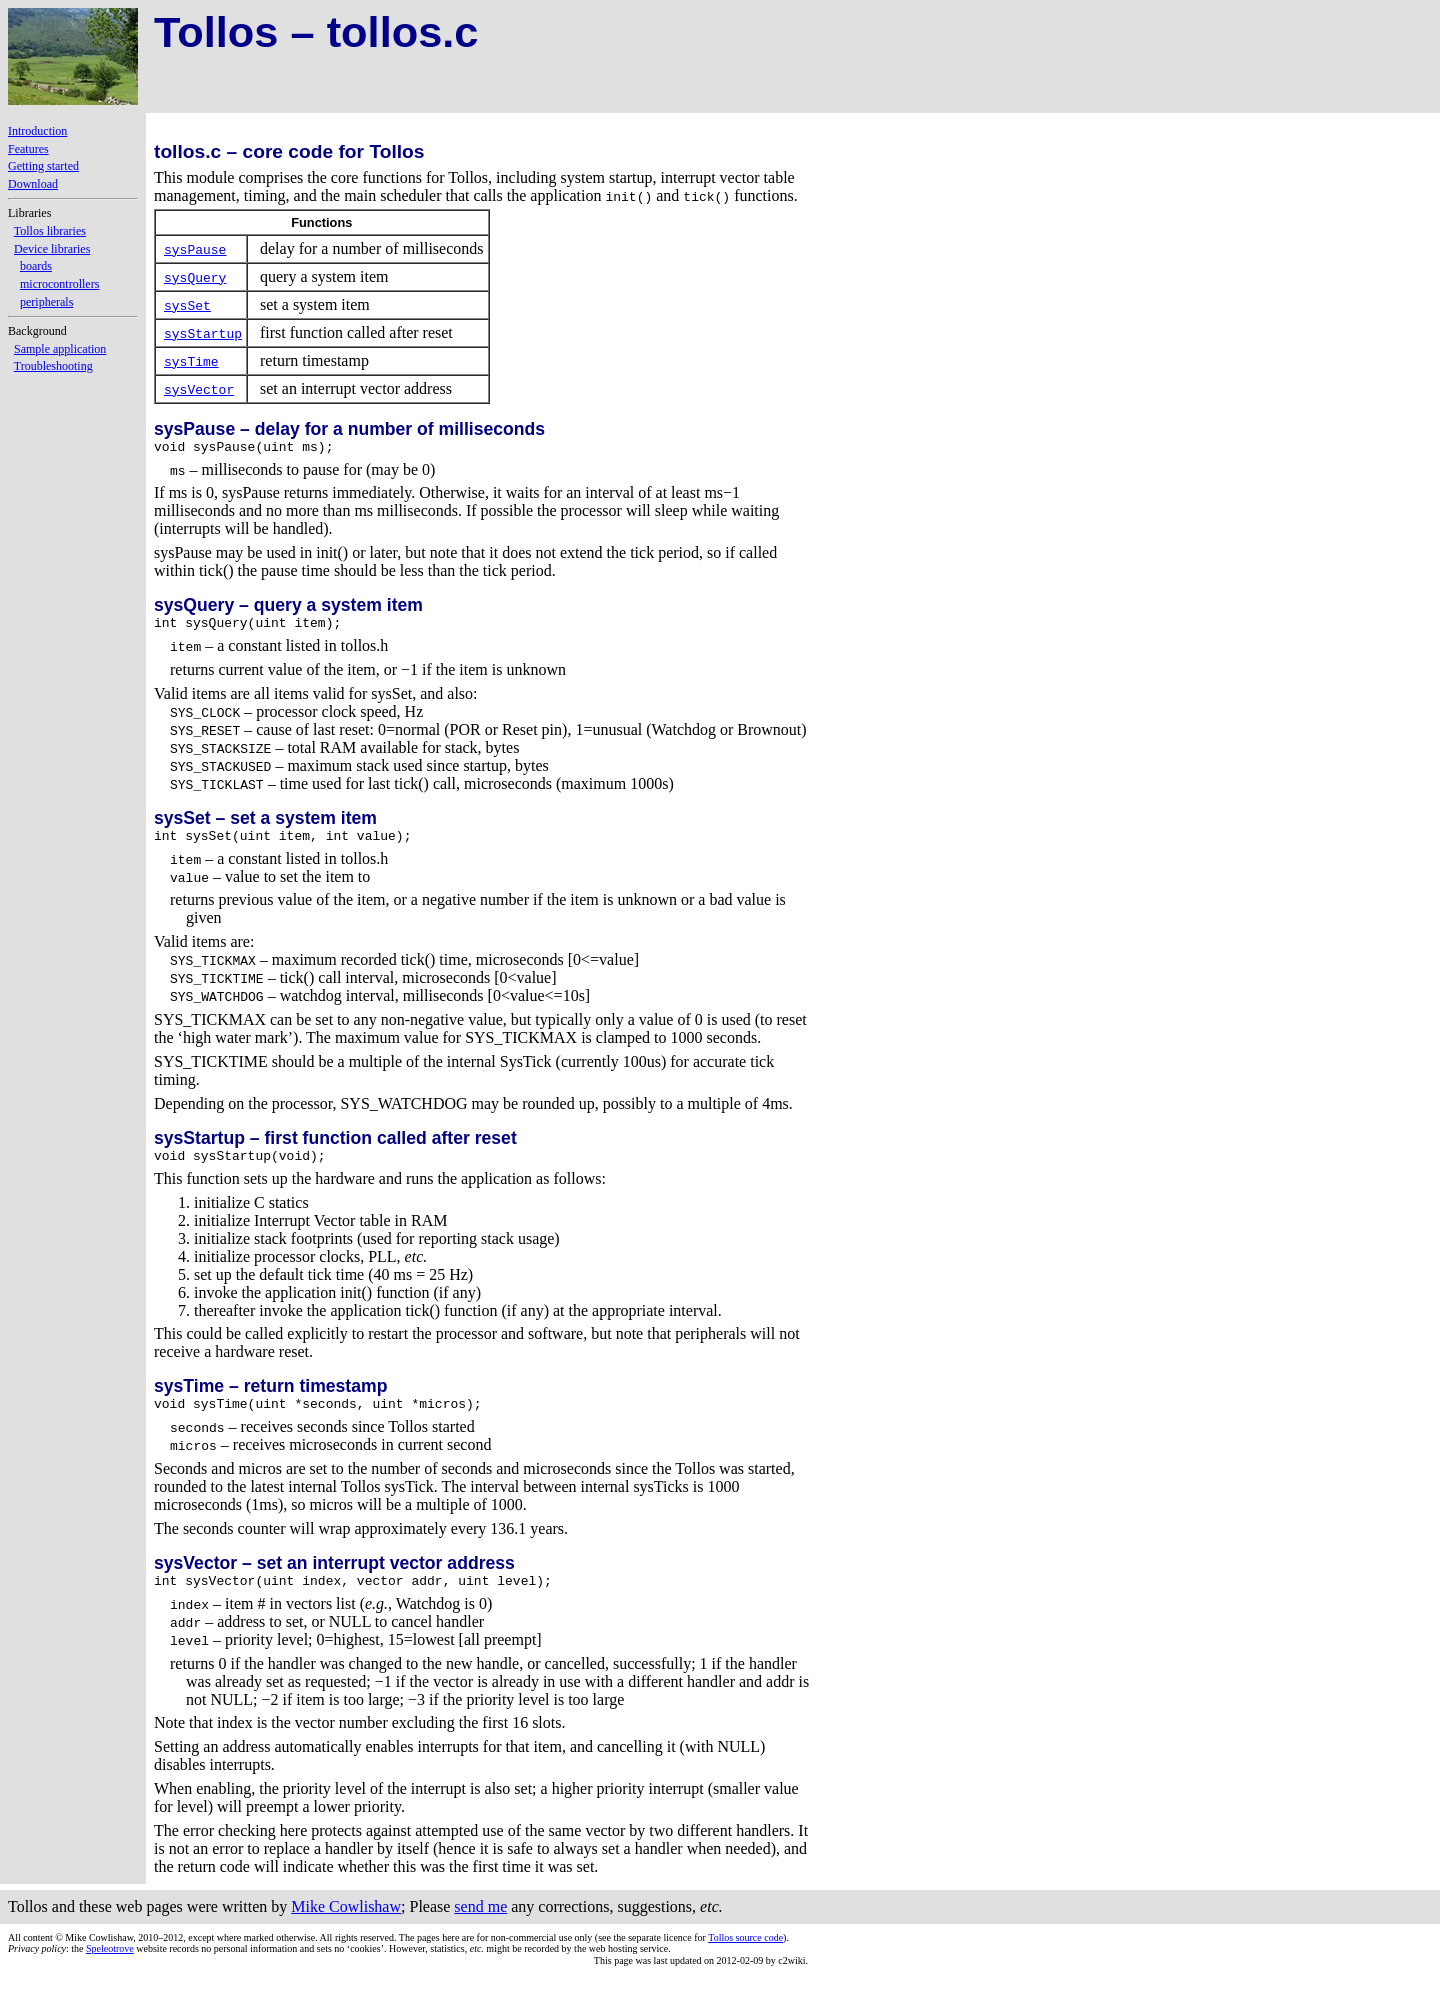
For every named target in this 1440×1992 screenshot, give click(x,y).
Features (28, 149)
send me (480, 1924)
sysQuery (195, 277)
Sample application (60, 349)
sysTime (191, 361)
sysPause (195, 249)
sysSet (187, 305)
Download (33, 184)
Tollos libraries (50, 231)
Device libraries (52, 249)
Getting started (43, 166)
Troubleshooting (53, 366)
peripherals (46, 302)
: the (47, 1966)
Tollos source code (745, 1955)
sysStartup (203, 333)
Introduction (37, 131)
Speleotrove (110, 1966)
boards (36, 266)
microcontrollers (59, 284)
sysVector (199, 389)
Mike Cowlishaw (346, 1924)
